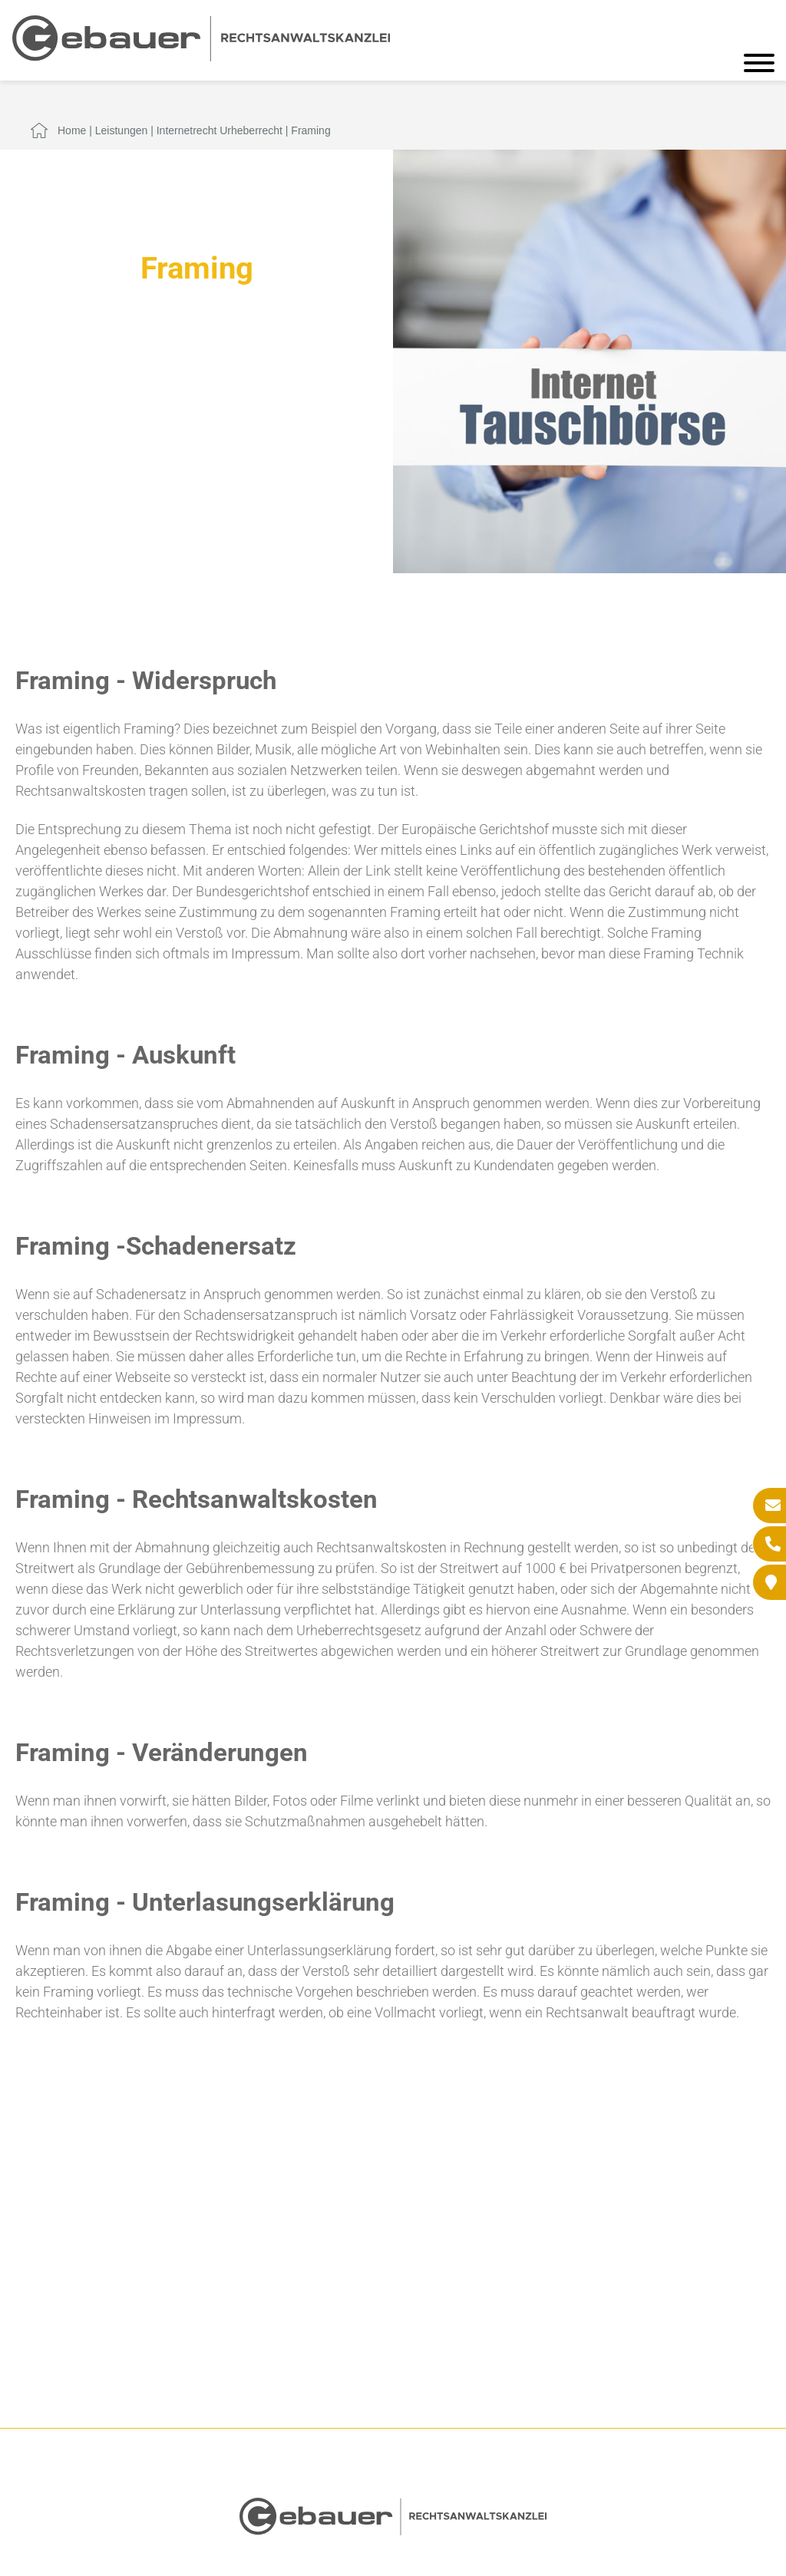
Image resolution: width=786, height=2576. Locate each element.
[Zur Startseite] (201, 56)
